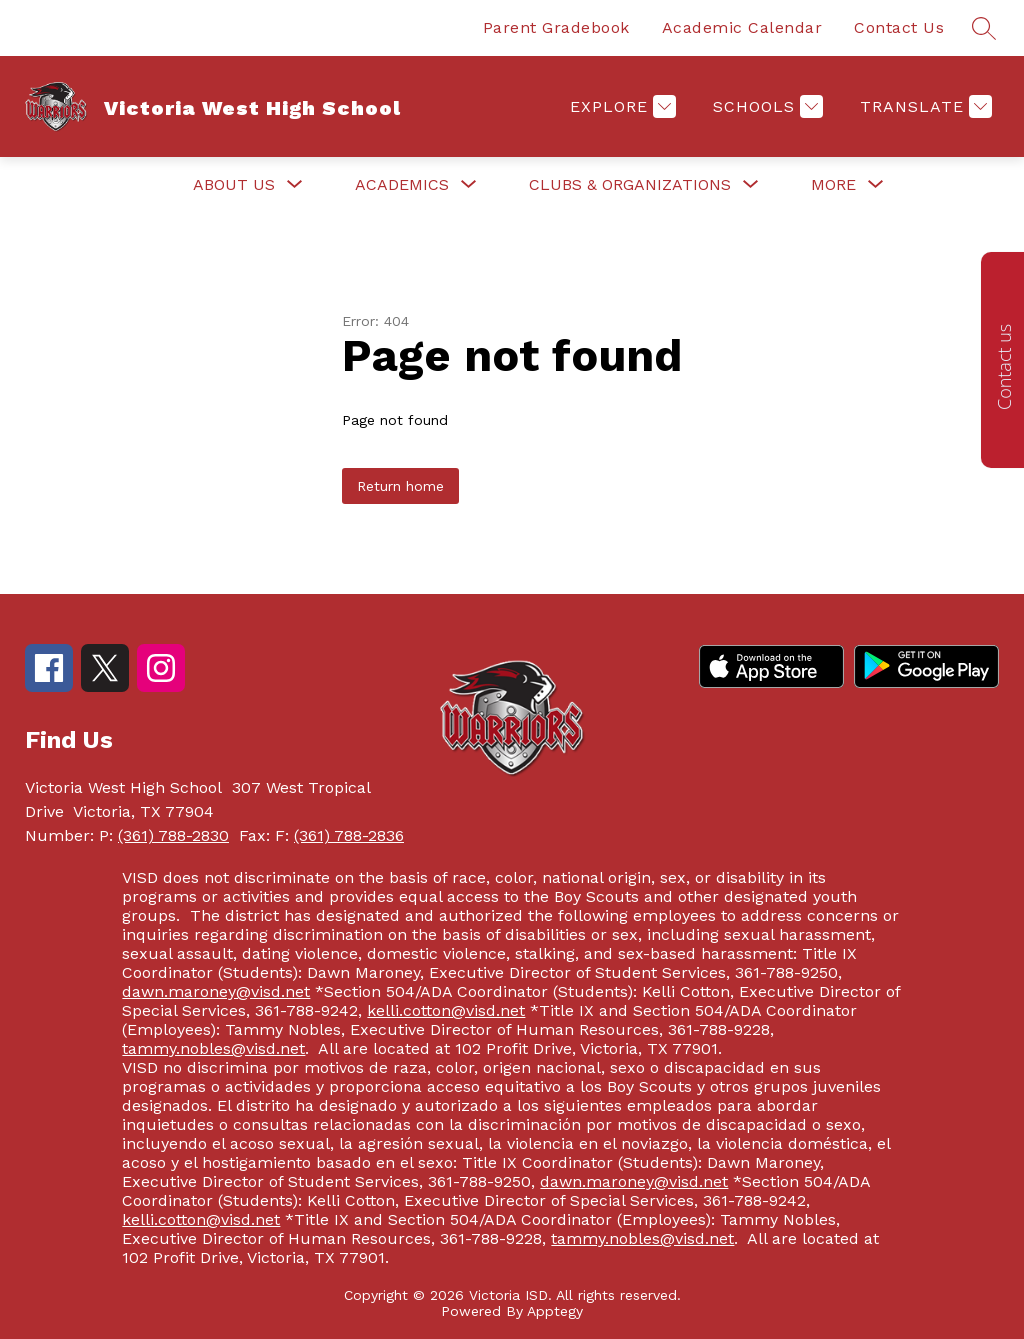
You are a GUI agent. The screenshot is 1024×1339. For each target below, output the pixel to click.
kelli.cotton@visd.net (446, 1010)
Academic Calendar (742, 27)
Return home (400, 486)
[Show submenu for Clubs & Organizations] (630, 185)
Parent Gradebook (556, 27)
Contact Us (899, 27)
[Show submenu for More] (833, 185)
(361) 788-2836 (349, 835)
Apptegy (555, 1311)
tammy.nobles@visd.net (213, 1048)
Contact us (1004, 367)
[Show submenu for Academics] (402, 185)
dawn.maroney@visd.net (216, 991)
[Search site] (984, 28)
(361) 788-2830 (173, 835)
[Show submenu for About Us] (234, 185)
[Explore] (620, 106)
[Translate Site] (923, 106)
